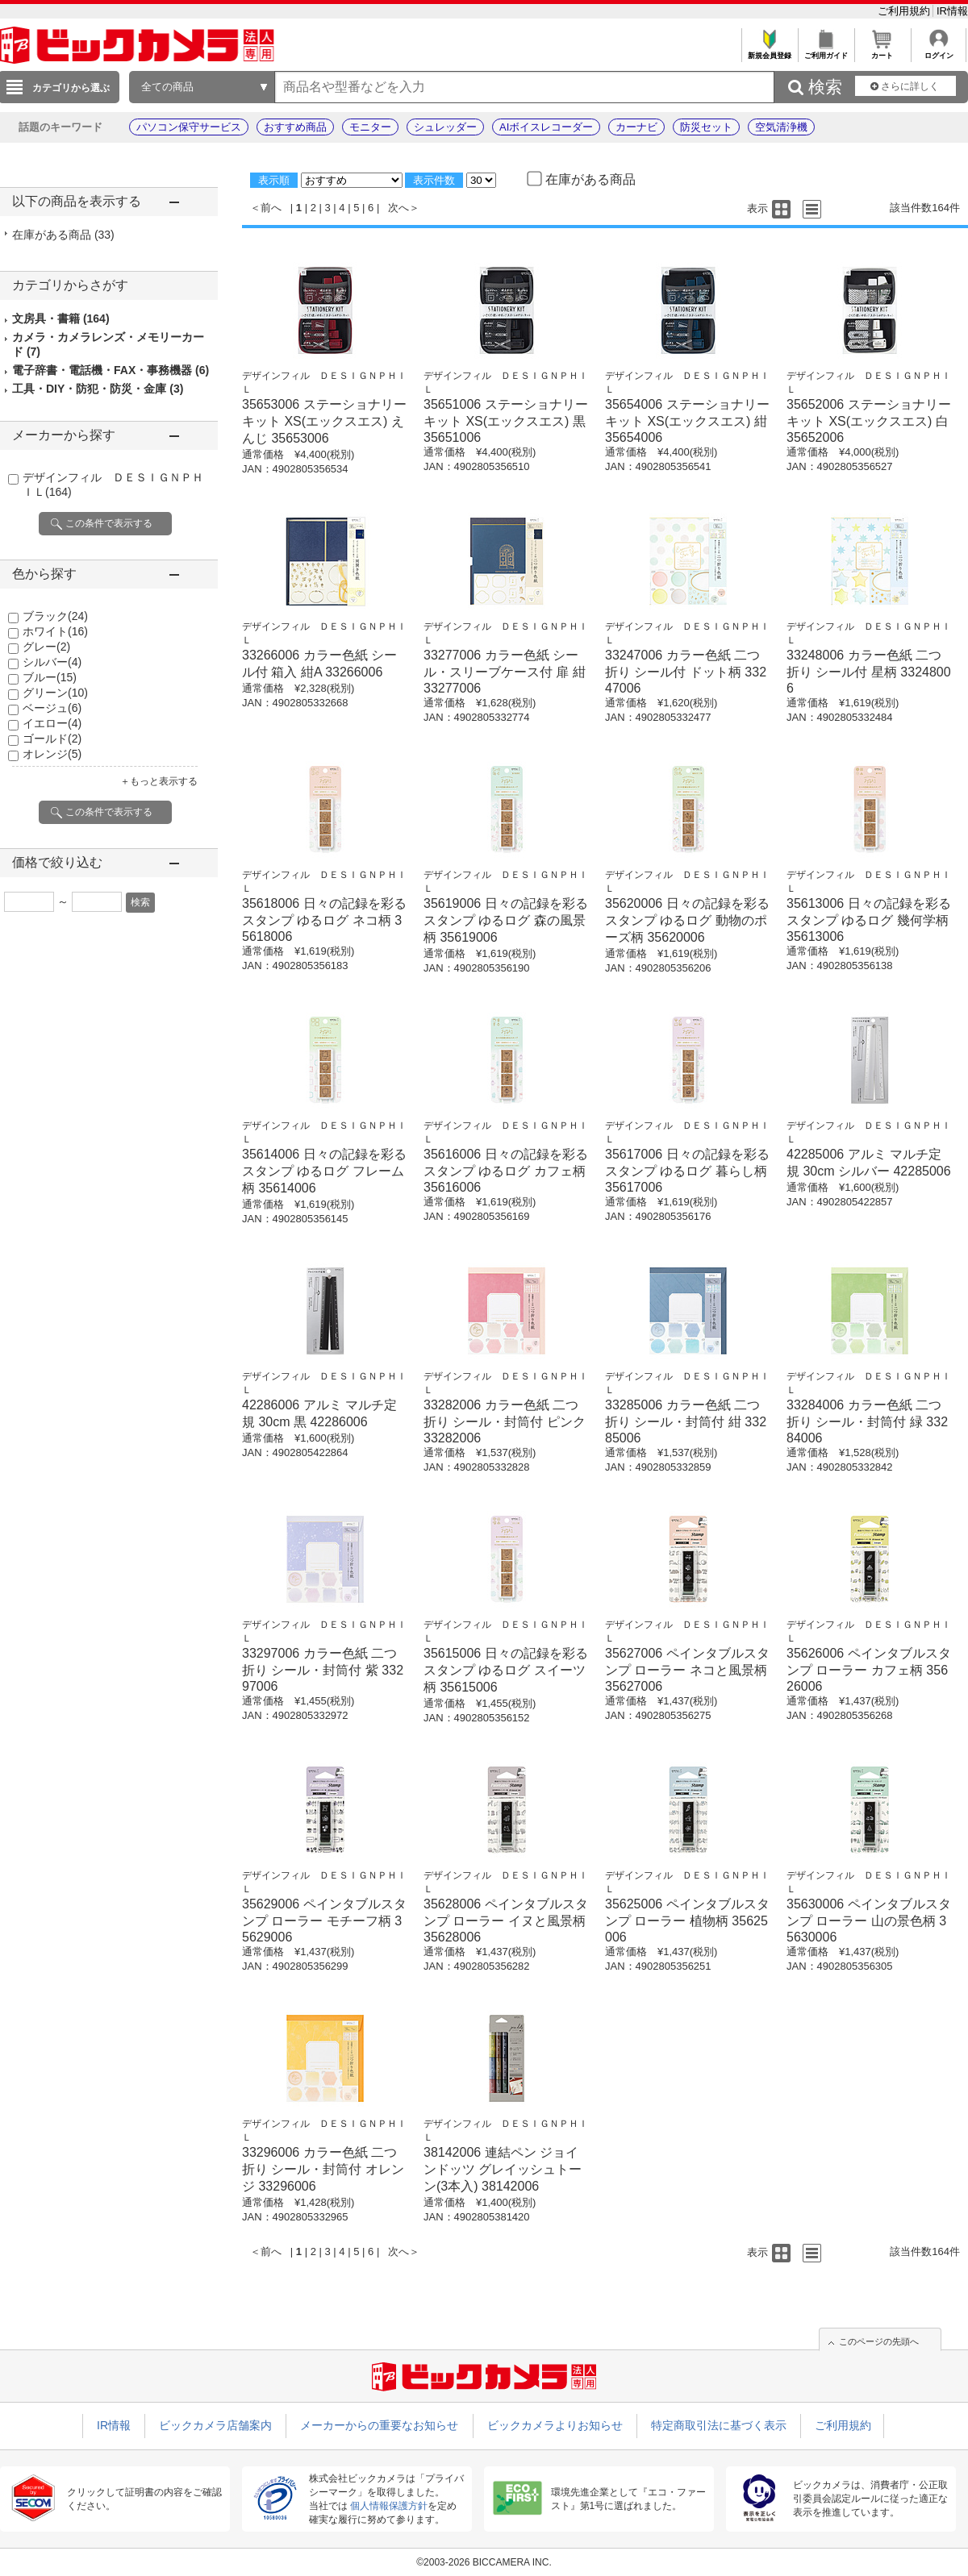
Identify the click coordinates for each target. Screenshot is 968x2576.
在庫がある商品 (63, 234)
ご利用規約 (905, 11)
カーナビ (636, 127)
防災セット (706, 127)
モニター (370, 127)
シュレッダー (445, 127)
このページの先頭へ (879, 2341)
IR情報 (952, 11)
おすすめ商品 (295, 127)
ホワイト (55, 631)
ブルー (50, 677)
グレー (46, 646)
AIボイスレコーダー (546, 127)
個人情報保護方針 (389, 2505)
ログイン (938, 51)
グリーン (55, 692)
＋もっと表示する (159, 781)
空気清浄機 (781, 127)
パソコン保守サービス (188, 127)
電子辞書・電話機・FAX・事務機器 (110, 370)
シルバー (52, 661)
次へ (398, 208)
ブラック (55, 616)
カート (882, 51)
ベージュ (52, 707)
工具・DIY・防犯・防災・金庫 (97, 388)
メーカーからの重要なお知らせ (379, 2425)
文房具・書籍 (61, 318)
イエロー (52, 723)
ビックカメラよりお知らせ (555, 2425)
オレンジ (52, 753)
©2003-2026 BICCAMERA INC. (484, 2562)
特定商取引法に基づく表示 (718, 2425)
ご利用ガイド (825, 51)
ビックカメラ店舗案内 (215, 2425)
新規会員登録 (769, 51)
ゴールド (52, 738)
